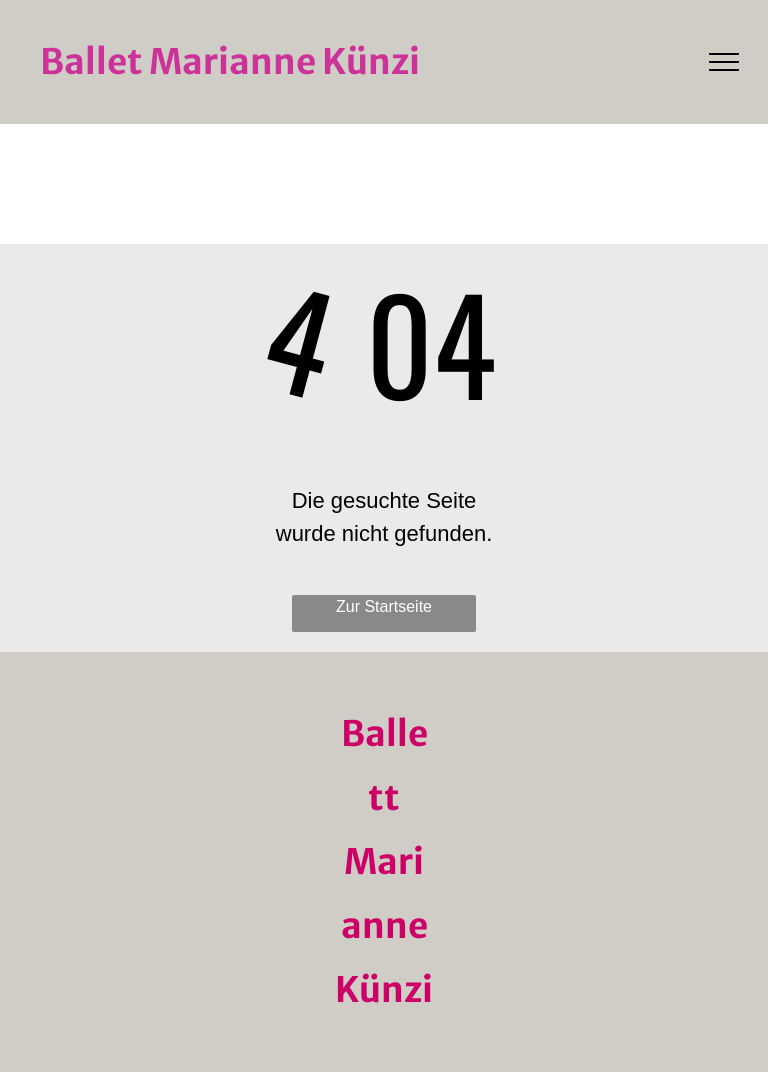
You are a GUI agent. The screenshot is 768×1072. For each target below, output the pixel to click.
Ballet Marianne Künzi (230, 62)
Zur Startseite (384, 606)
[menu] (724, 62)
